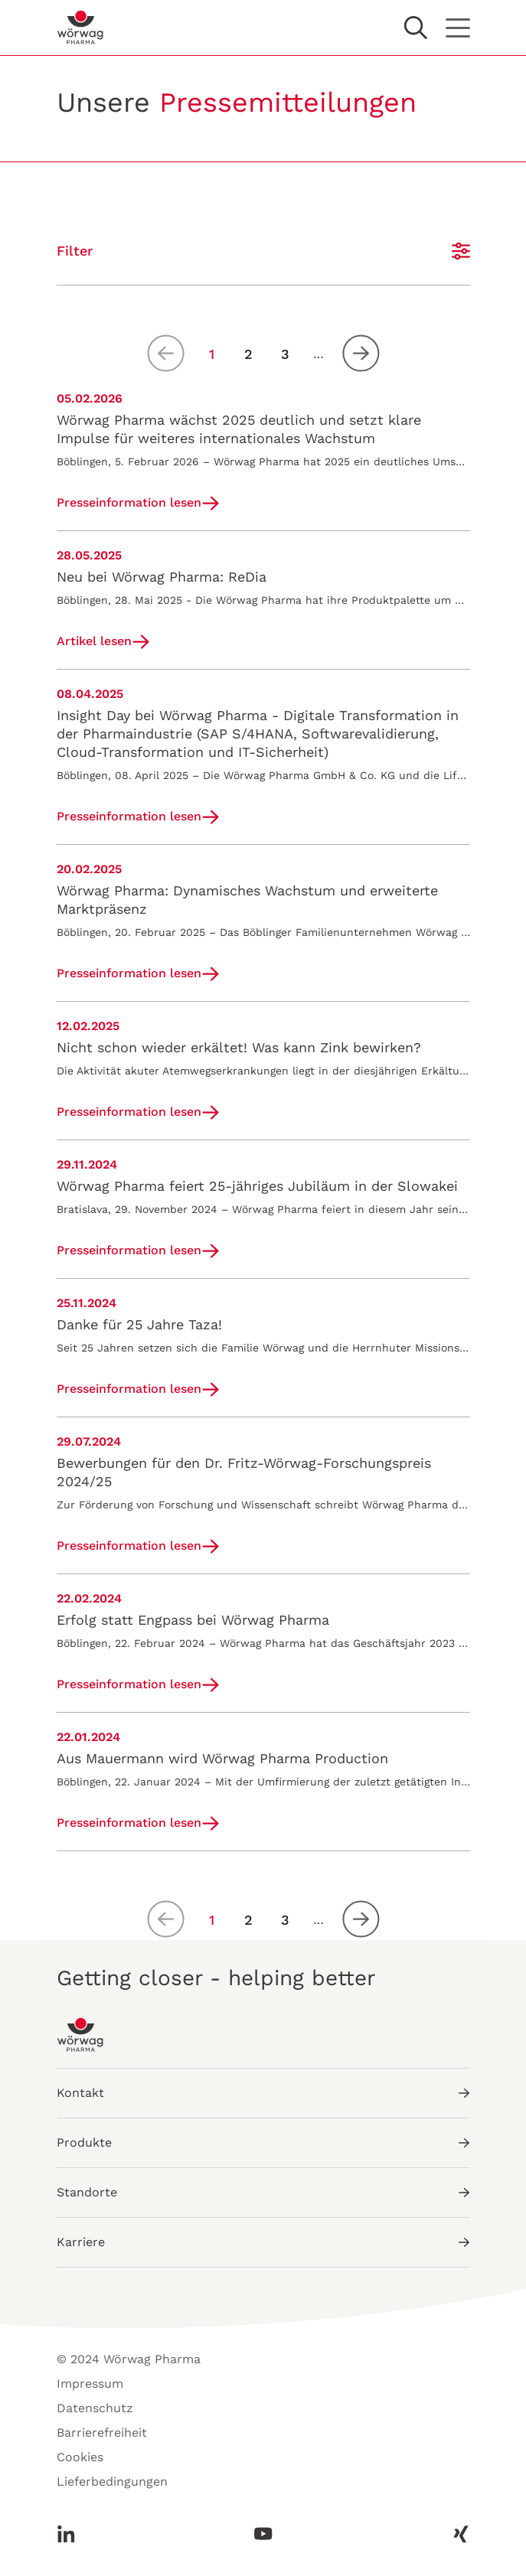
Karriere (263, 2242)
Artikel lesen (94, 641)
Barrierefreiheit (102, 2432)
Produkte (263, 2142)
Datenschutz (95, 2408)
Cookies (80, 2457)
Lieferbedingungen (112, 2481)
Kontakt (263, 2092)
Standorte (263, 2192)
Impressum (90, 2383)
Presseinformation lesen (129, 502)
